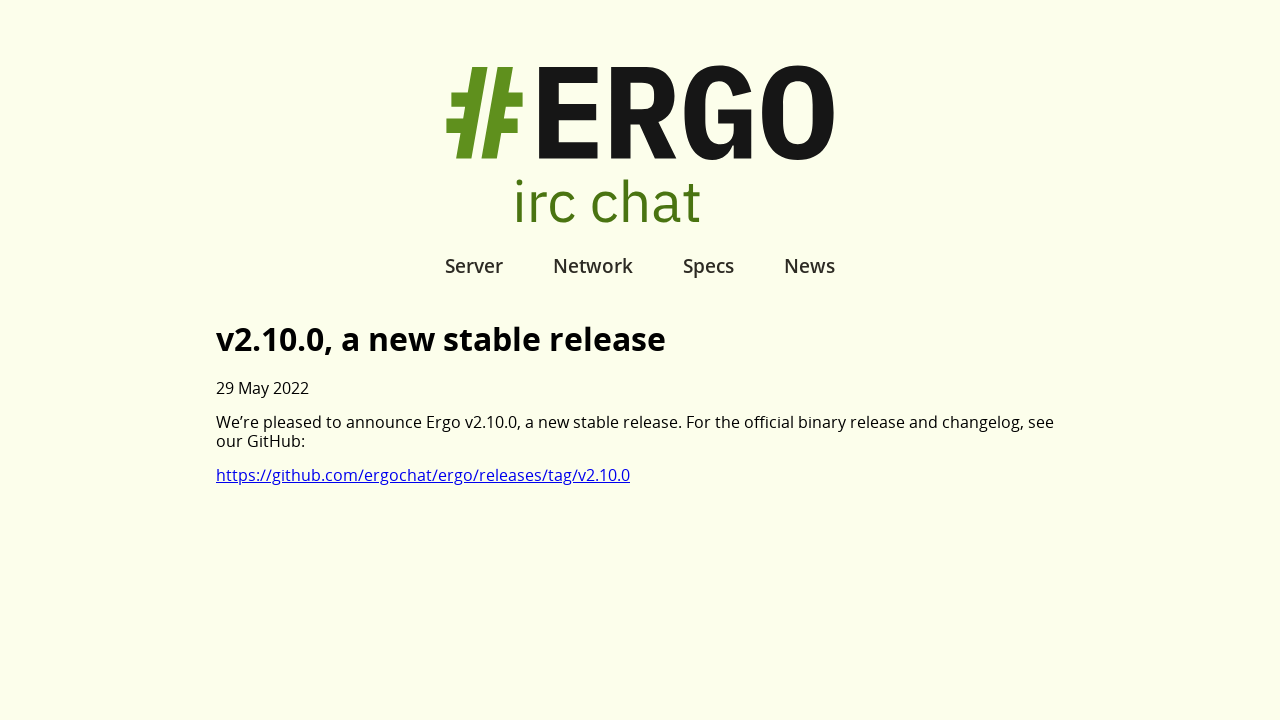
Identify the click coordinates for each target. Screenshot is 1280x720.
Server (474, 265)
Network (593, 265)
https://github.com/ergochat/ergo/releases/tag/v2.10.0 (423, 475)
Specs (708, 265)
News (809, 265)
